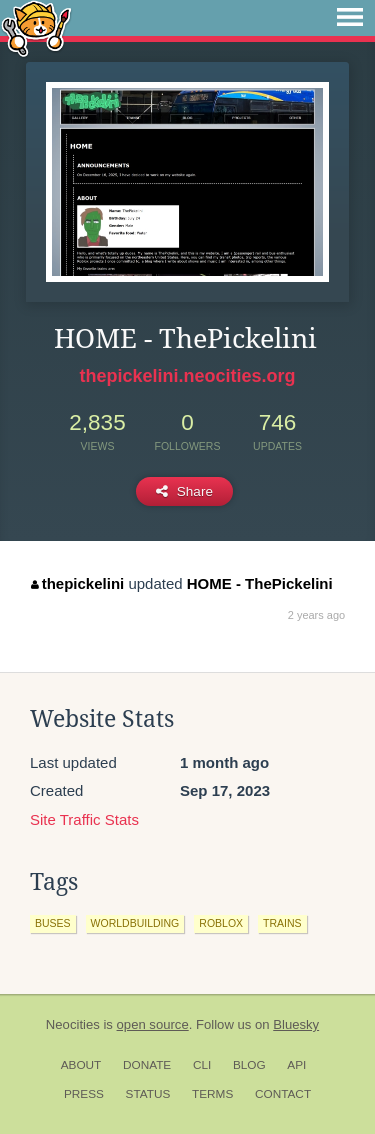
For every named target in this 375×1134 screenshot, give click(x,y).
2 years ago (316, 615)
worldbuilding (135, 923)
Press (84, 1094)
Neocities (73, 1024)
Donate (147, 1065)
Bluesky (296, 1024)
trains (282, 923)
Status (148, 1094)
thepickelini (77, 583)
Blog (249, 1065)
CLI (202, 1065)
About (81, 1065)
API (296, 1065)
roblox (221, 923)
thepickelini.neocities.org (187, 376)
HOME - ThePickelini (260, 583)
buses (53, 923)
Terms (212, 1094)
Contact (283, 1094)
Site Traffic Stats (84, 819)
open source (153, 1024)
